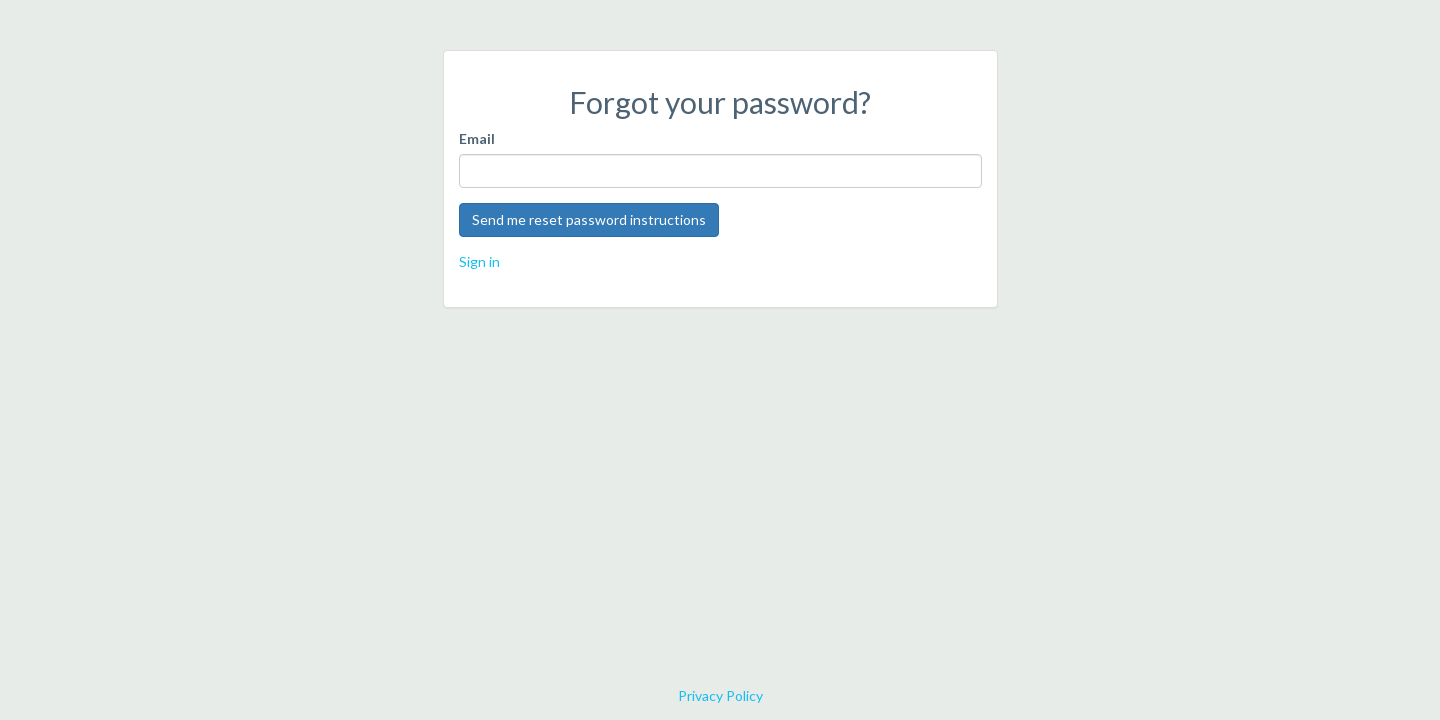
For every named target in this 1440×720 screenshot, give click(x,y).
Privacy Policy (720, 695)
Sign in (479, 261)
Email (477, 138)
